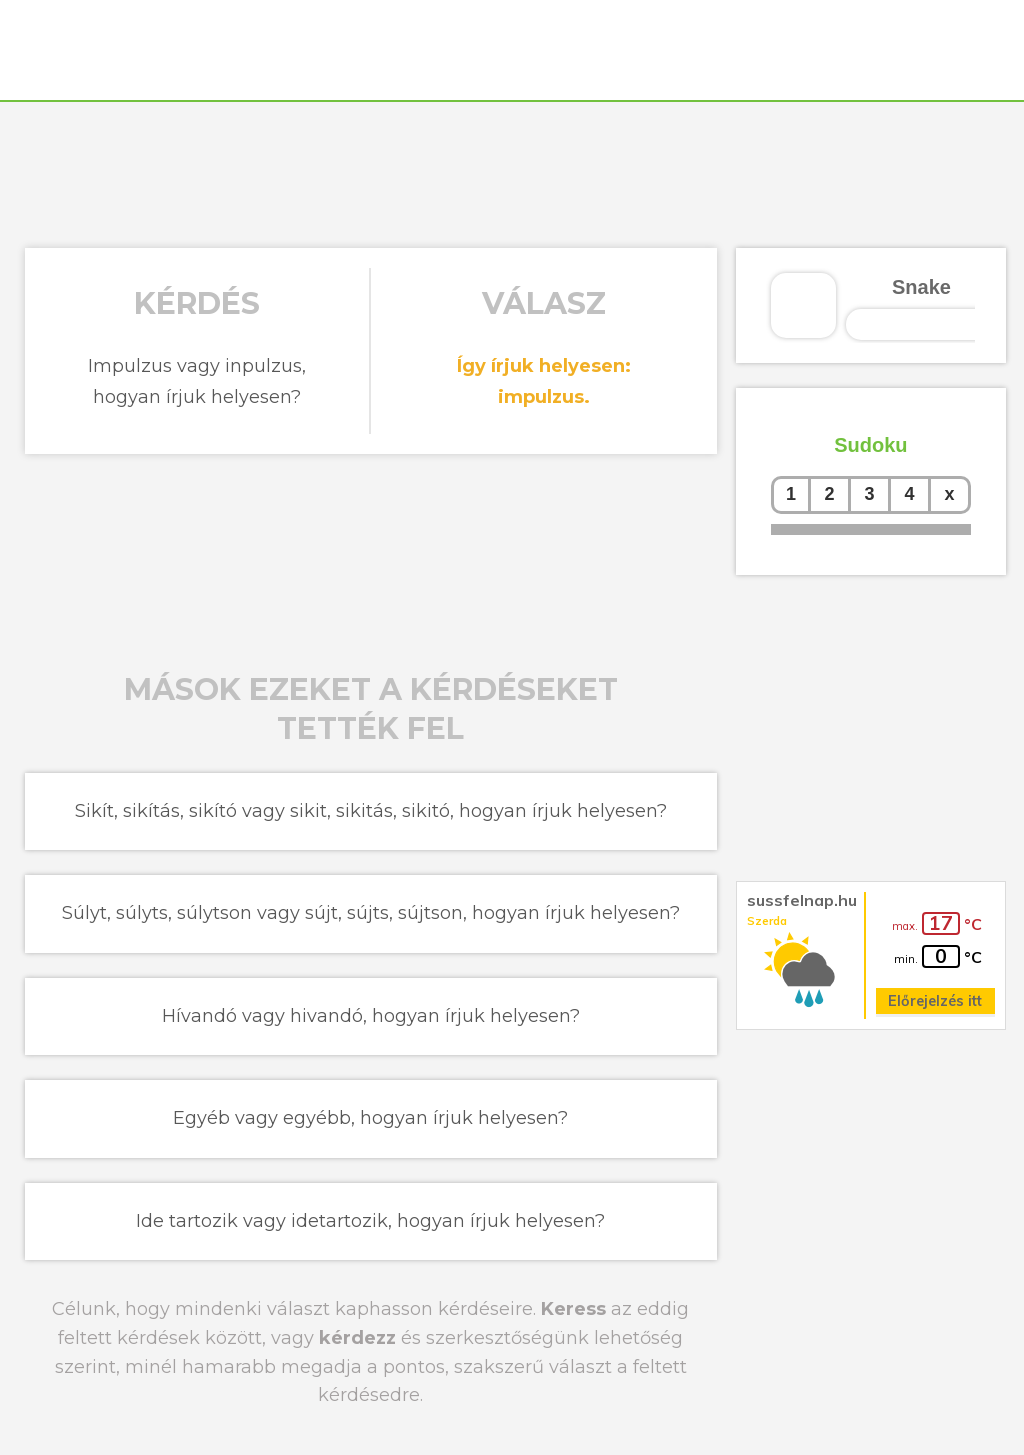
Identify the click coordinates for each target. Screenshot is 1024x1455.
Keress (573, 1309)
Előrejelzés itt (935, 1001)
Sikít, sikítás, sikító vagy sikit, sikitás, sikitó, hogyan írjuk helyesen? (371, 811)
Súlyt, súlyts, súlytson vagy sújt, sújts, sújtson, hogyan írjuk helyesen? (371, 913)
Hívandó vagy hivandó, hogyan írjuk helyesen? (371, 1016)
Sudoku (870, 445)
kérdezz (357, 1338)
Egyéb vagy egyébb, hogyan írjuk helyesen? (370, 1118)
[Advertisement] (512, 172)
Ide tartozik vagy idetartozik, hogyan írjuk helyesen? (370, 1221)
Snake (921, 287)
